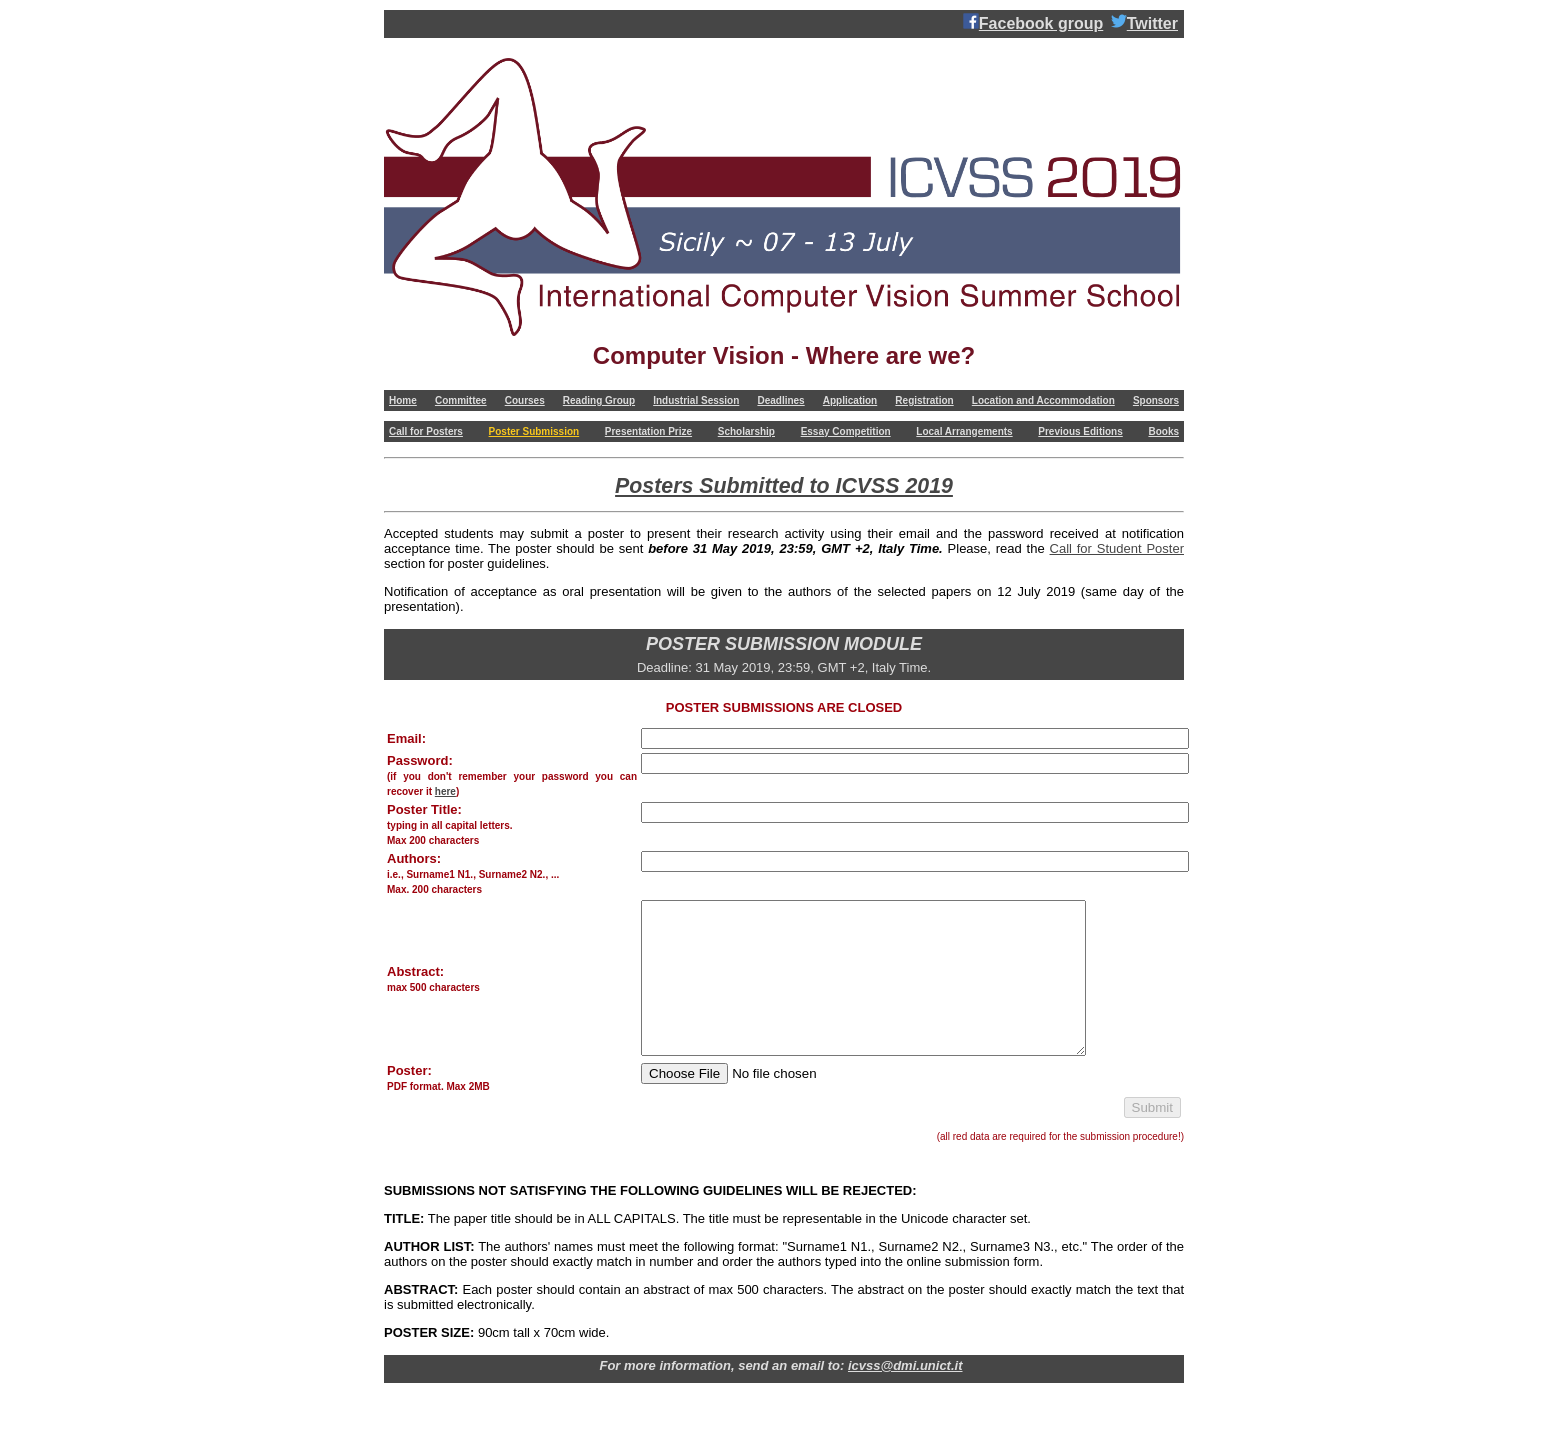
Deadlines (780, 400)
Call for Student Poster (1117, 548)
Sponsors (1156, 400)
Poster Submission (534, 431)
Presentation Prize (648, 431)
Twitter (1144, 22)
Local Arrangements (964, 431)
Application (850, 400)
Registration (924, 400)
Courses (525, 400)
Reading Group (599, 400)
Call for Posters (426, 431)
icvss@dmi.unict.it (905, 1395)
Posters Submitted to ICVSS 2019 (784, 486)
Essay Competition (846, 431)
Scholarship (746, 431)
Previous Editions (1080, 431)
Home (403, 400)
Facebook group (1033, 22)
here (445, 791)
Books (1163, 431)
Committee (461, 400)
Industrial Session (696, 400)
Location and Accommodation (1043, 400)
